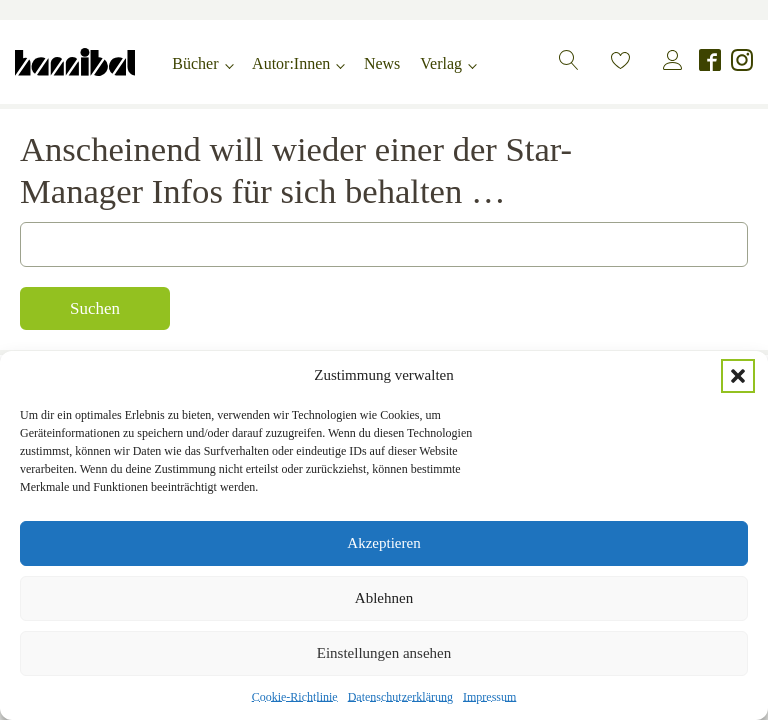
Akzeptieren (383, 543)
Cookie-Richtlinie (295, 697)
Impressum (489, 697)
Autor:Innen (291, 63)
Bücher (195, 63)
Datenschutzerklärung (400, 697)
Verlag (441, 63)
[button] (738, 376)
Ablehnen (384, 598)
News (382, 63)
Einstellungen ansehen (384, 653)
